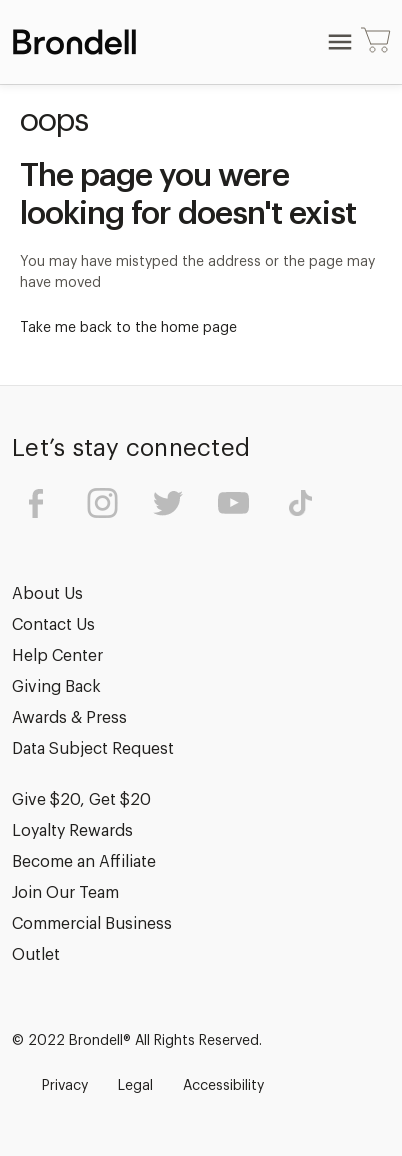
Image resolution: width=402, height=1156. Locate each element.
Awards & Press (69, 718)
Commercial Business (92, 924)
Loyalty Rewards (72, 831)
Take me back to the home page (128, 328)
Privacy (65, 1086)
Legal (135, 1086)
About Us (47, 594)
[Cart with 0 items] (376, 42)
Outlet (36, 955)
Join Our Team (65, 893)
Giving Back (56, 687)
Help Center (57, 656)
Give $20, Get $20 (81, 800)
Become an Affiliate (84, 862)
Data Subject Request (93, 749)
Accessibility (223, 1086)
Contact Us (53, 625)
